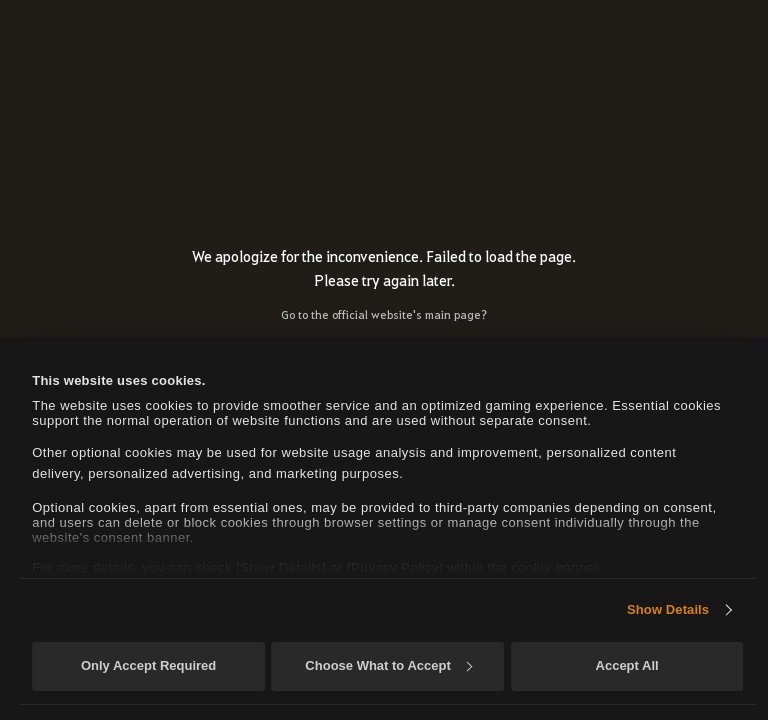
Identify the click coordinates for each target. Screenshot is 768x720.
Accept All (627, 665)
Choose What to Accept (388, 665)
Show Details (668, 609)
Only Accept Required (148, 665)
